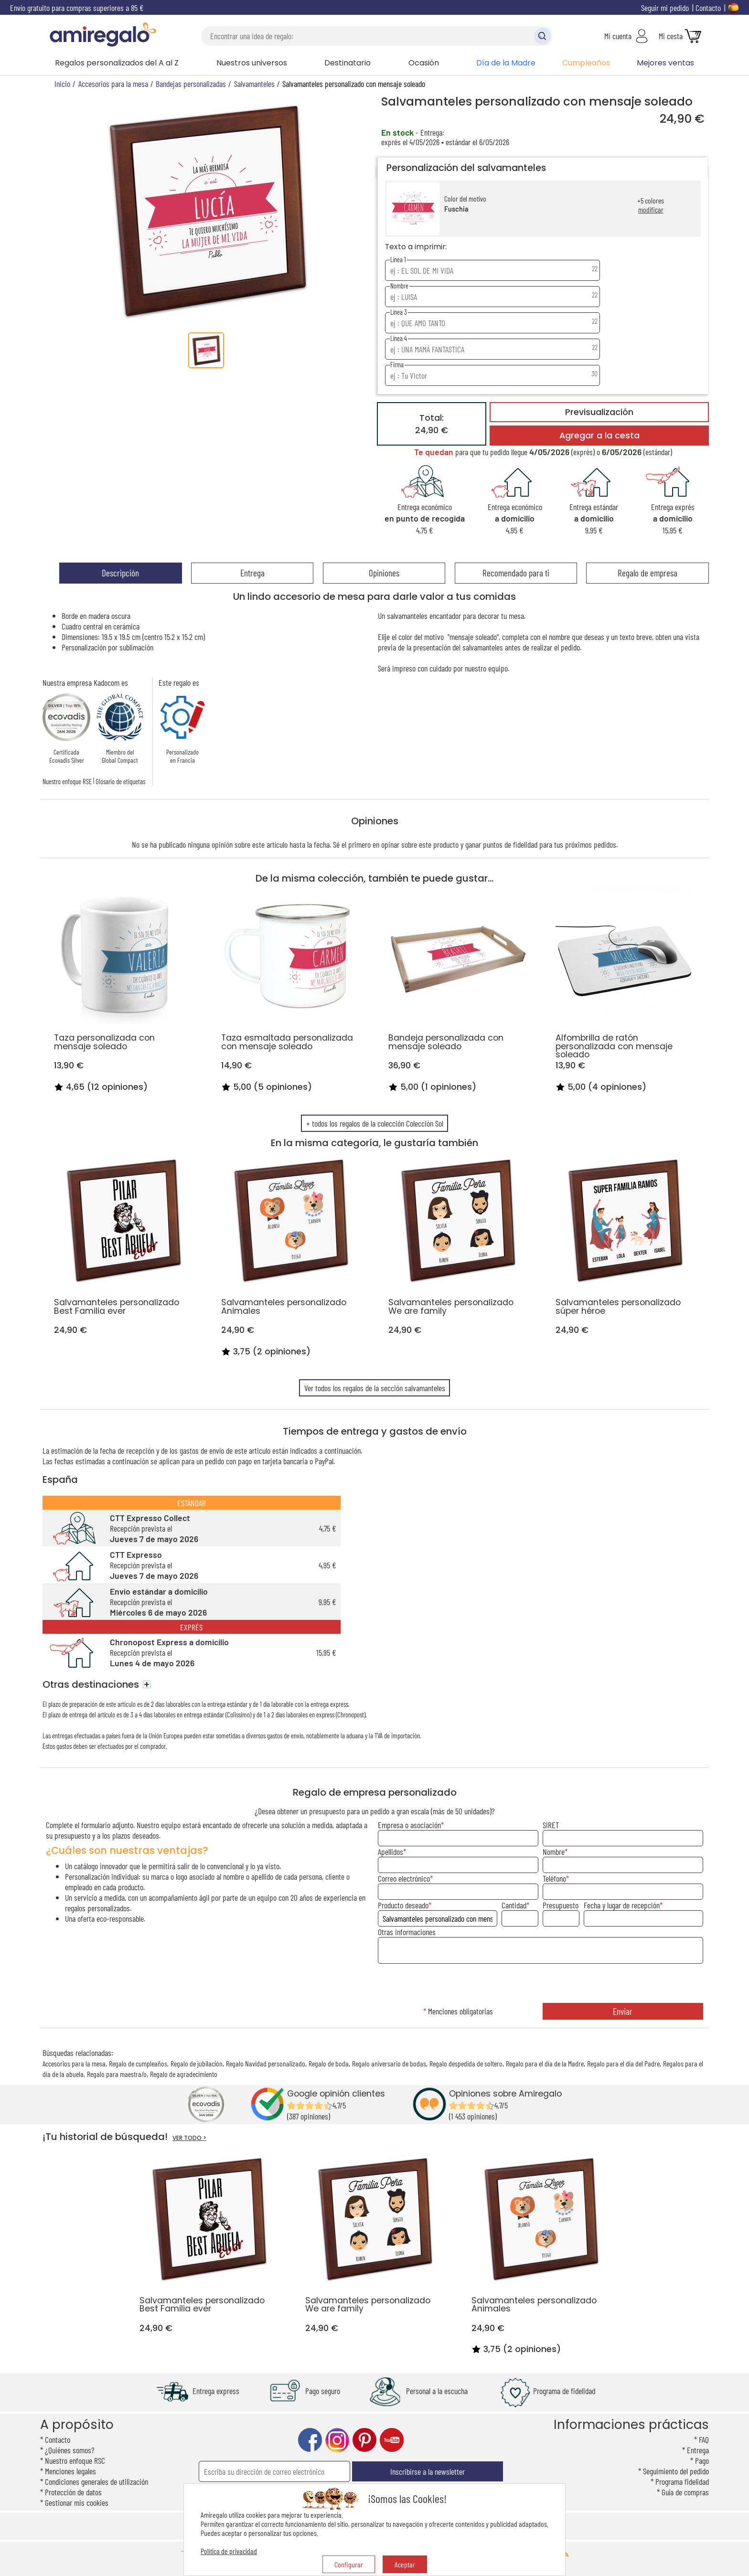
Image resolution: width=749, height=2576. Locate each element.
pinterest (364, 2440)
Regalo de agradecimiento (183, 2073)
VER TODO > (189, 2138)
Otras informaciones (407, 1932)
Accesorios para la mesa (74, 2063)
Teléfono (554, 1878)
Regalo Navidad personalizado (265, 2063)
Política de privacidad (229, 2550)
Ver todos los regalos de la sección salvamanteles (374, 1388)
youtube (392, 2440)
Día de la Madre (505, 62)
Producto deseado (403, 1905)
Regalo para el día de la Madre (545, 2063)
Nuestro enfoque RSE (67, 781)
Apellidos (390, 1851)
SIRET (551, 1825)
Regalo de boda (329, 2063)
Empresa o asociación (409, 1825)
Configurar (348, 2564)
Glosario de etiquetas (120, 781)
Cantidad (514, 1905)
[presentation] (540, 1984)
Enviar (622, 2011)
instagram (337, 2440)
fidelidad (525, 844)
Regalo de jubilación (197, 2063)
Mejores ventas (665, 62)
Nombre (554, 1851)
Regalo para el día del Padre (623, 2063)
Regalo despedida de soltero (466, 2063)
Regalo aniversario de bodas (389, 2063)
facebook (310, 2440)
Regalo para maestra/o (117, 2073)
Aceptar (405, 2564)
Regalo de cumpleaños (138, 2063)
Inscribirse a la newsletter (427, 2471)
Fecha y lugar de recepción (622, 1905)
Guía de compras (685, 2492)
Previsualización (599, 412)
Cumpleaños (586, 62)
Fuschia (456, 209)
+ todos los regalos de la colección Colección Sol (374, 1123)
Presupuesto (560, 1905)
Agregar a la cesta (599, 435)
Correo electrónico (404, 1878)
